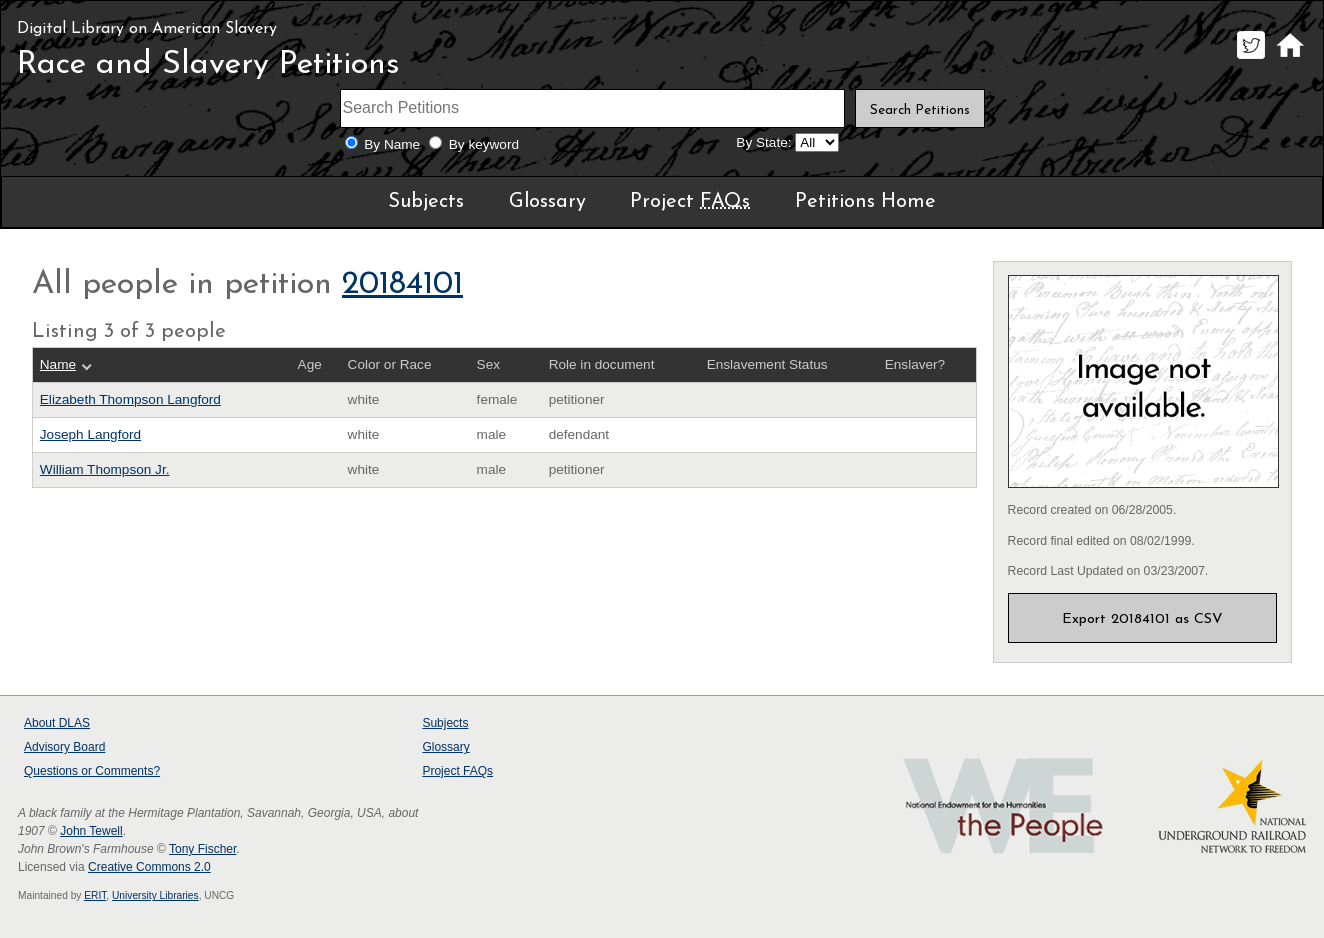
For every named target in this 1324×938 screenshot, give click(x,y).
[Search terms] (593, 108)
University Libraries (155, 895)
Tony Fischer (202, 849)
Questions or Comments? (92, 771)
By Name (392, 144)
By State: (763, 142)
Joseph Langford (90, 434)
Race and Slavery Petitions (208, 65)
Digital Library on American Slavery (147, 29)
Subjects (426, 202)
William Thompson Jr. (105, 469)
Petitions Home (865, 202)
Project (690, 202)
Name (58, 364)
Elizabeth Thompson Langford (130, 399)
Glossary (547, 202)
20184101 (402, 285)
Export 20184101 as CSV (1142, 619)
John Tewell (91, 831)
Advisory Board (64, 747)
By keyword (484, 144)
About (57, 723)
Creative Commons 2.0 (149, 867)
